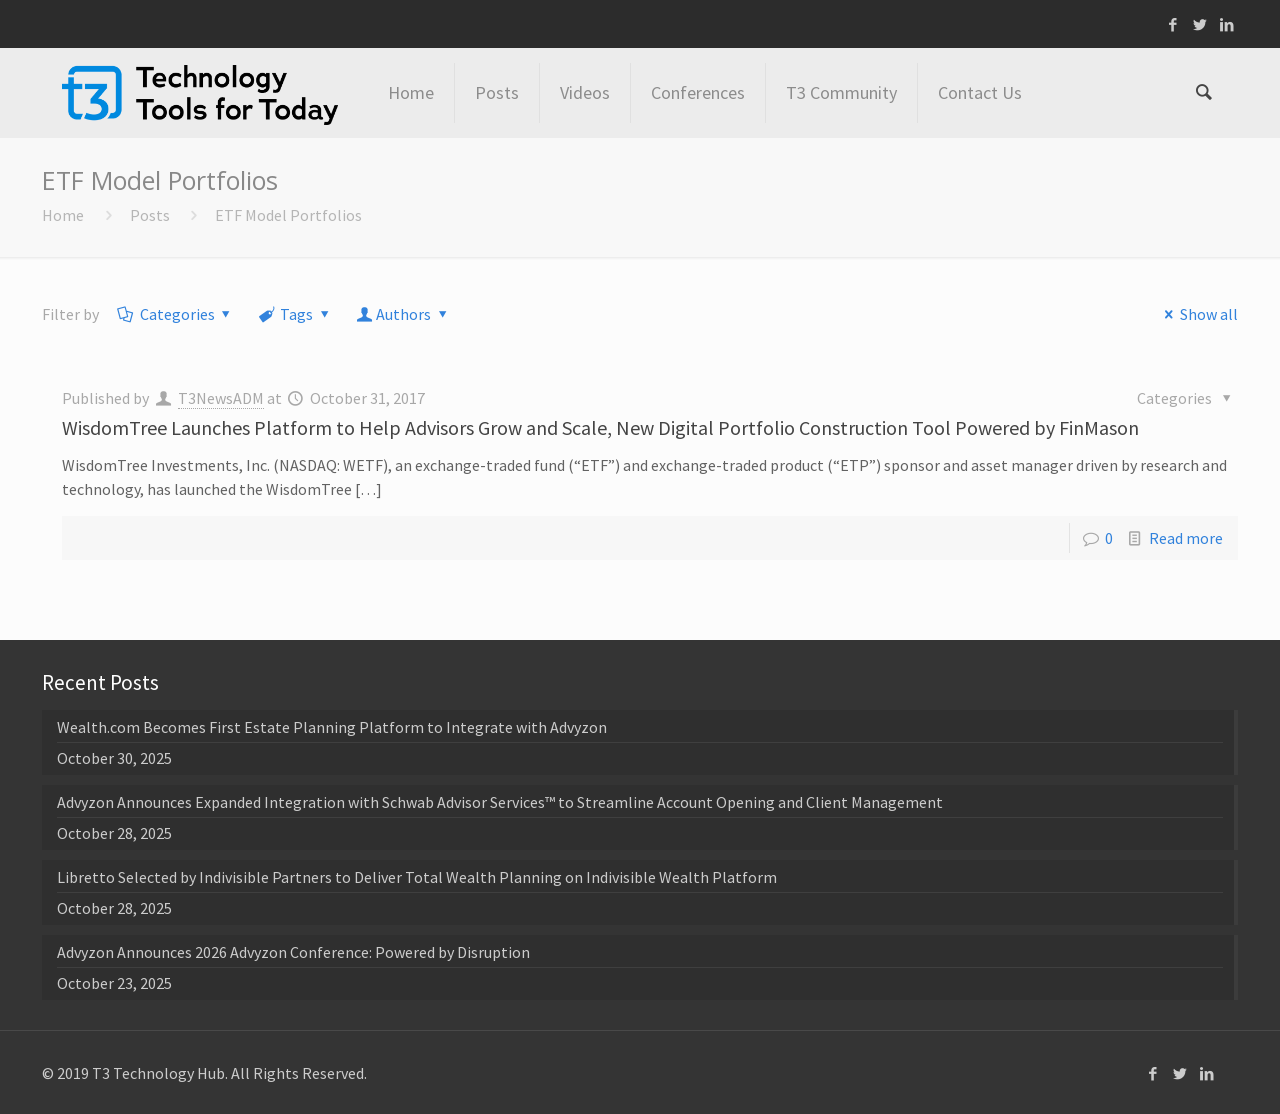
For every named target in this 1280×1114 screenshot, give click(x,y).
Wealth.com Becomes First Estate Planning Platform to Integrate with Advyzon (332, 727)
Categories (175, 314)
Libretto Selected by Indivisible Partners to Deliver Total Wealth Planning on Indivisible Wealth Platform (417, 877)
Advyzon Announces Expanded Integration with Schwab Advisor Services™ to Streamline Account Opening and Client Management (500, 802)
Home (63, 215)
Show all (1197, 314)
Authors (404, 314)
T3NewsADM (221, 398)
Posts (150, 215)
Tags (295, 314)
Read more (1186, 538)
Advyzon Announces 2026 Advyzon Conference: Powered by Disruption (293, 952)
